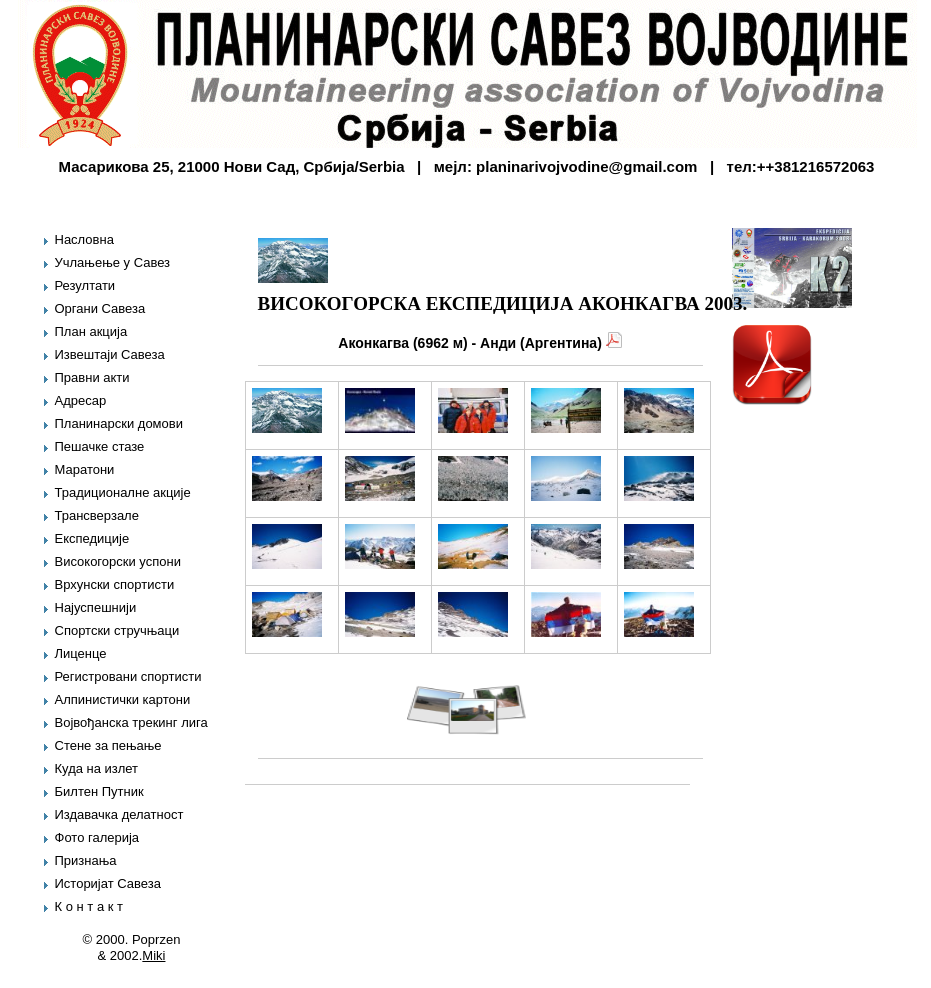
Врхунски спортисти (115, 584)
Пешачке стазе (100, 446)
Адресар (81, 400)
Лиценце (81, 653)
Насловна (84, 239)
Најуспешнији (96, 607)
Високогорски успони (118, 561)
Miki (153, 955)
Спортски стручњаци (117, 630)
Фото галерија (97, 837)
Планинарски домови (119, 423)
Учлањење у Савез (113, 262)
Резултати (85, 285)
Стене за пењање (108, 745)
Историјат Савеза (108, 883)
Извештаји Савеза (110, 354)
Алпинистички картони (123, 699)
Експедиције (92, 538)
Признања (86, 860)
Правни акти (92, 377)
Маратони (85, 469)
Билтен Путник (99, 791)
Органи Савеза (100, 308)
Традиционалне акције (123, 492)
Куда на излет (97, 768)
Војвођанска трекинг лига (131, 722)
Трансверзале (97, 515)
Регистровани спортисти (128, 676)
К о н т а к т (89, 906)
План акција (91, 331)
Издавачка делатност (119, 814)
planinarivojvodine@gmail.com (586, 166)
